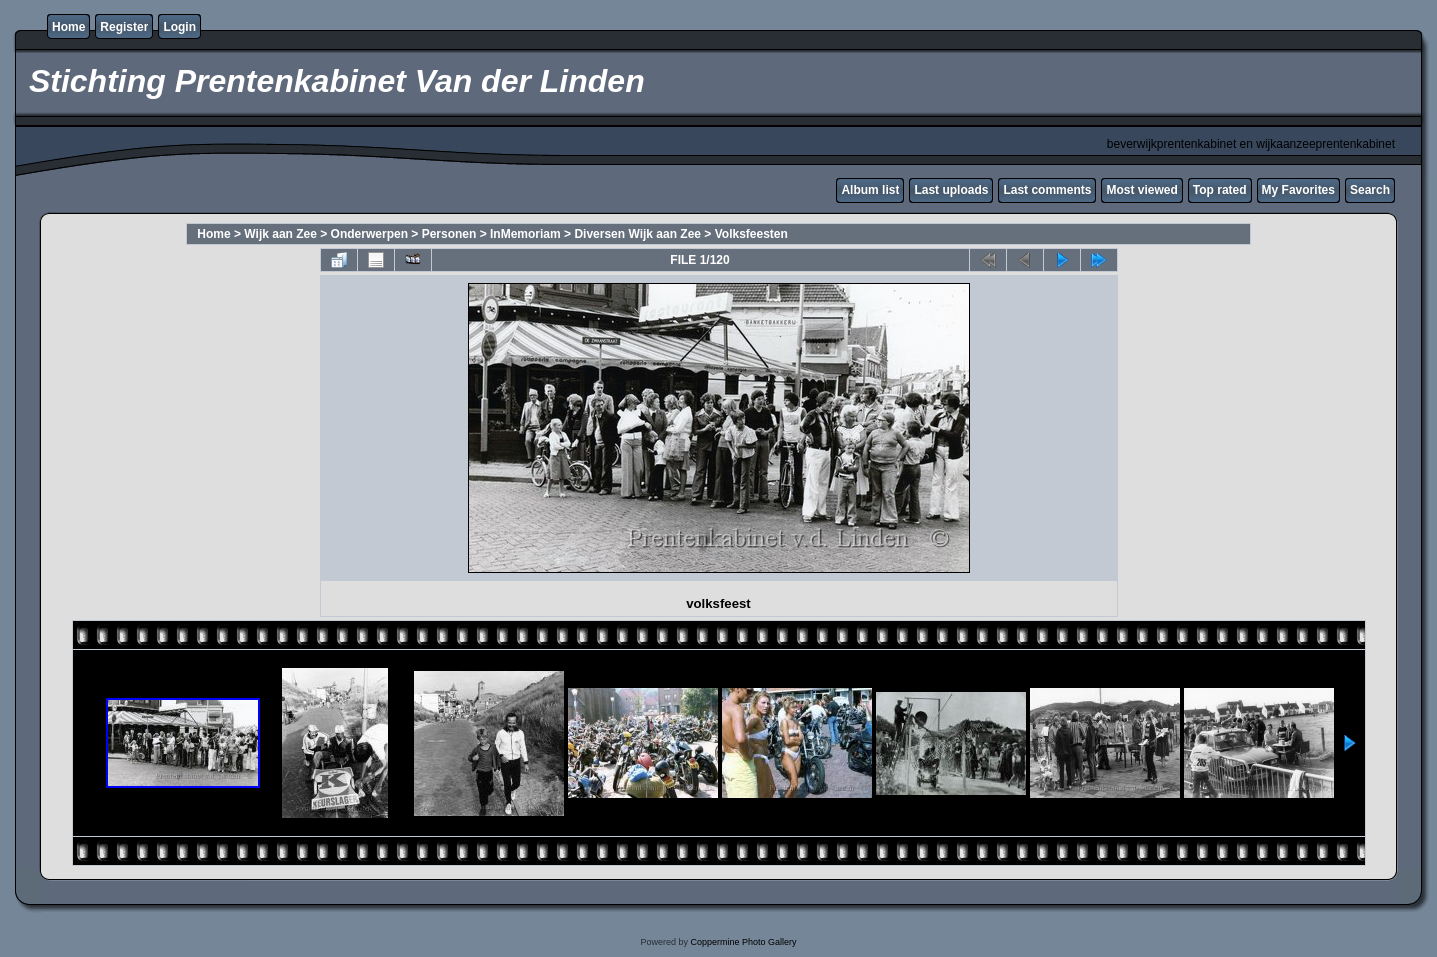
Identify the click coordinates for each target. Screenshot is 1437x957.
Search (1370, 190)
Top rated (1220, 190)
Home (68, 27)
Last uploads (951, 190)
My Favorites (1298, 190)
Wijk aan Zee (280, 234)
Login (179, 27)
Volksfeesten (751, 234)
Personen (449, 234)
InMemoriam (525, 234)
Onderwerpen (369, 234)
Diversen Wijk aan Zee (637, 234)
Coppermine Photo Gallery (743, 942)
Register (124, 27)
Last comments (1047, 190)
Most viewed (1141, 190)
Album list (870, 190)
